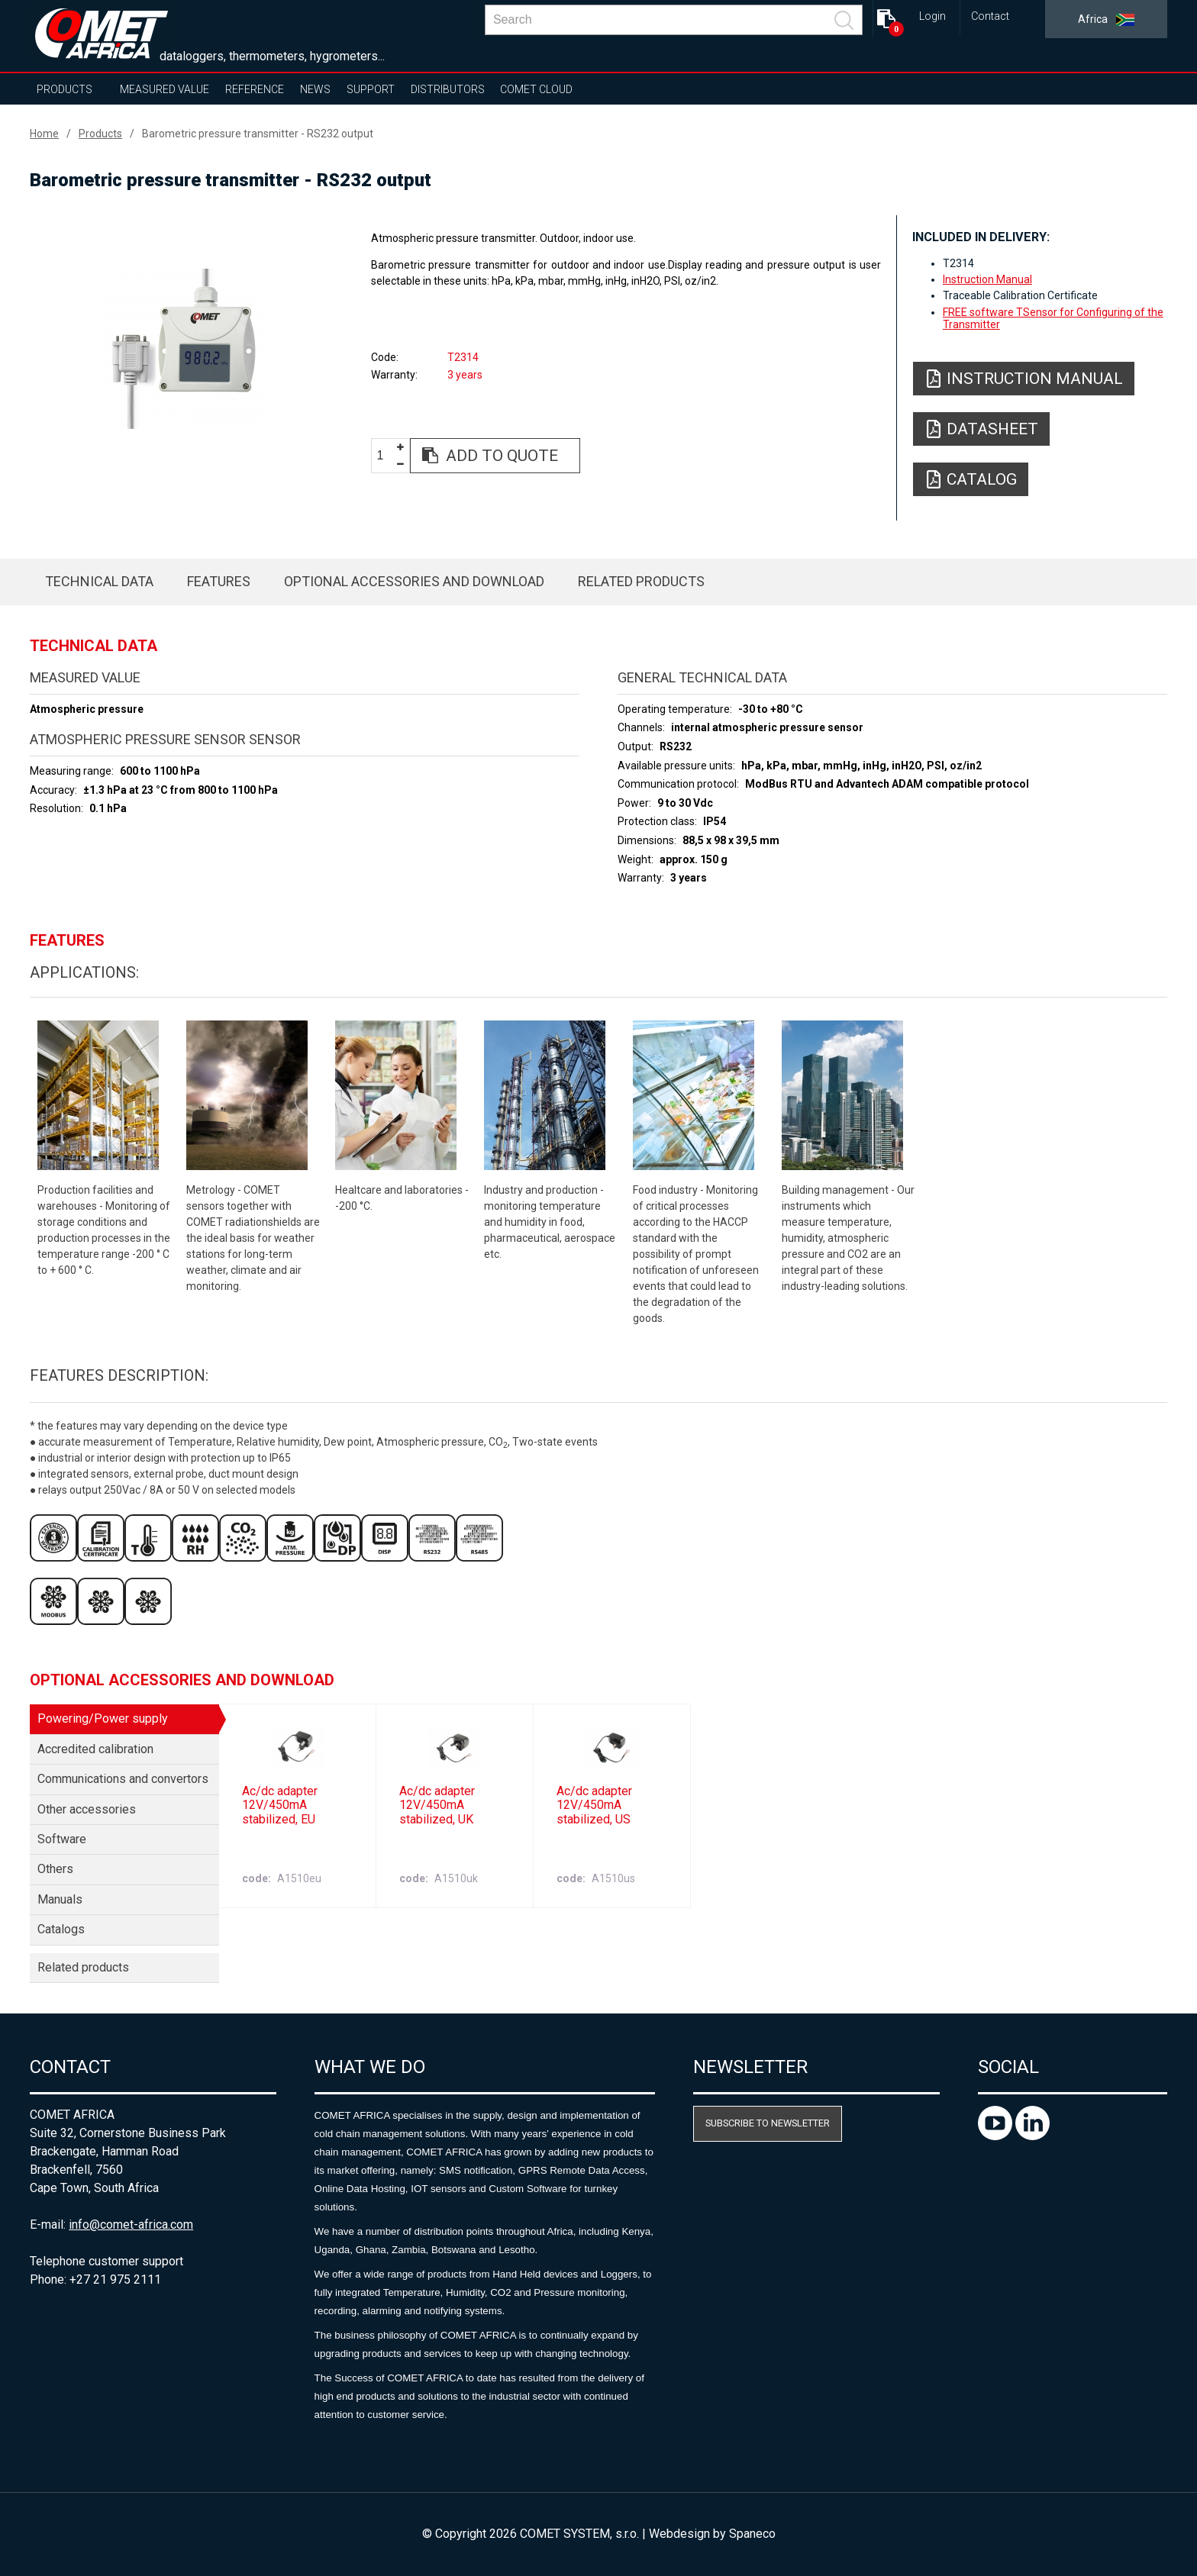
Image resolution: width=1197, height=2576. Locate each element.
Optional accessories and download (414, 581)
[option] (183, 348)
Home (44, 133)
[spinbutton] (385, 456)
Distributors (448, 89)
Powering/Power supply (102, 1718)
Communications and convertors (122, 1779)
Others (55, 1869)
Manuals (59, 1899)
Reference (254, 89)
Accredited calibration (95, 1749)
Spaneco (752, 2533)
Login (932, 16)
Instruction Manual (987, 279)
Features (218, 581)
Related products (641, 581)
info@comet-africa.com (131, 2224)
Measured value (164, 89)
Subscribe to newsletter (767, 2123)
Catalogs (61, 1929)
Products (64, 89)
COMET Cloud (536, 89)
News (315, 89)
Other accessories (86, 1809)
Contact (990, 16)
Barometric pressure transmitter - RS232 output (257, 133)
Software (61, 1839)
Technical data (99, 581)
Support (371, 89)
